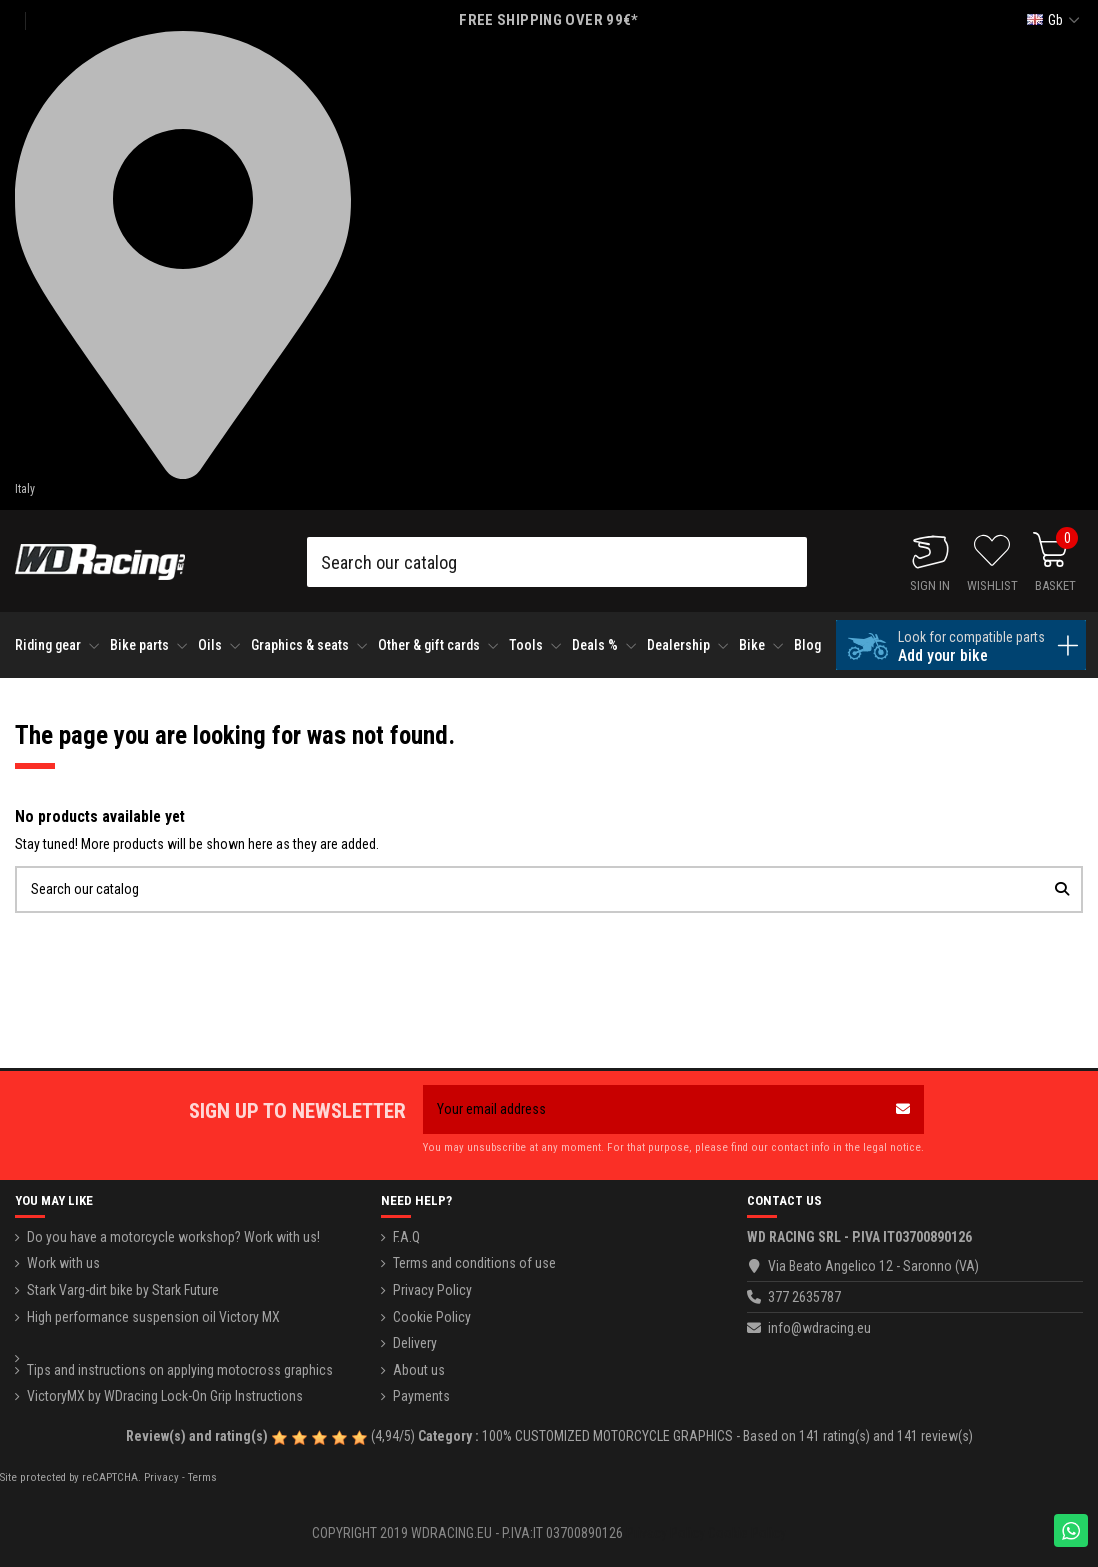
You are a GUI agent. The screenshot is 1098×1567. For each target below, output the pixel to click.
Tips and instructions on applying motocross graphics (180, 1370)
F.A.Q (406, 1237)
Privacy (161, 1477)
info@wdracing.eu (819, 1328)
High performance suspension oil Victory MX (153, 1317)
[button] (57, 645)
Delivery (415, 1343)
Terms (202, 1477)
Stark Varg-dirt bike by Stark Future (123, 1290)
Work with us (63, 1263)
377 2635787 (804, 1297)
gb (1055, 20)
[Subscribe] (903, 1109)
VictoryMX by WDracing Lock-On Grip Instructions (165, 1396)
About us (419, 1370)
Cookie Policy (432, 1317)
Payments (421, 1396)
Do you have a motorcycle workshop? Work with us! (173, 1237)
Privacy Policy (432, 1290)
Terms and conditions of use (474, 1263)
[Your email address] (652, 1109)
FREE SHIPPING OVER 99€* (549, 20)
